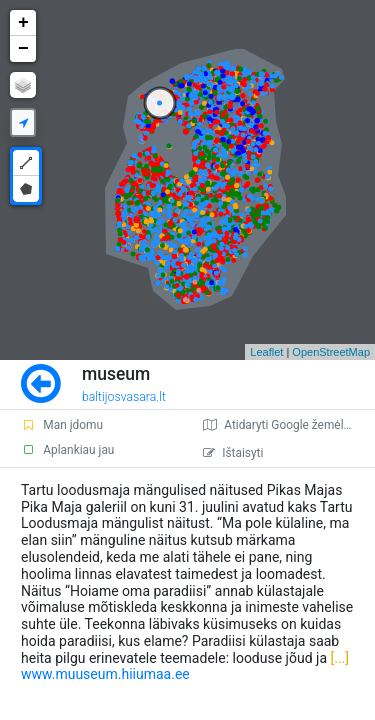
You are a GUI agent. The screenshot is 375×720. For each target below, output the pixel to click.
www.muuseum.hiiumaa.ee (105, 674)
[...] (338, 658)
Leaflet (266, 352)
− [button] (23, 49)
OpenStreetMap (331, 352)
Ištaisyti (233, 453)
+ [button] (23, 23)
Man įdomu (62, 425)
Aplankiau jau (67, 450)
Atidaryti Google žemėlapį (281, 425)
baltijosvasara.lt (124, 397)
